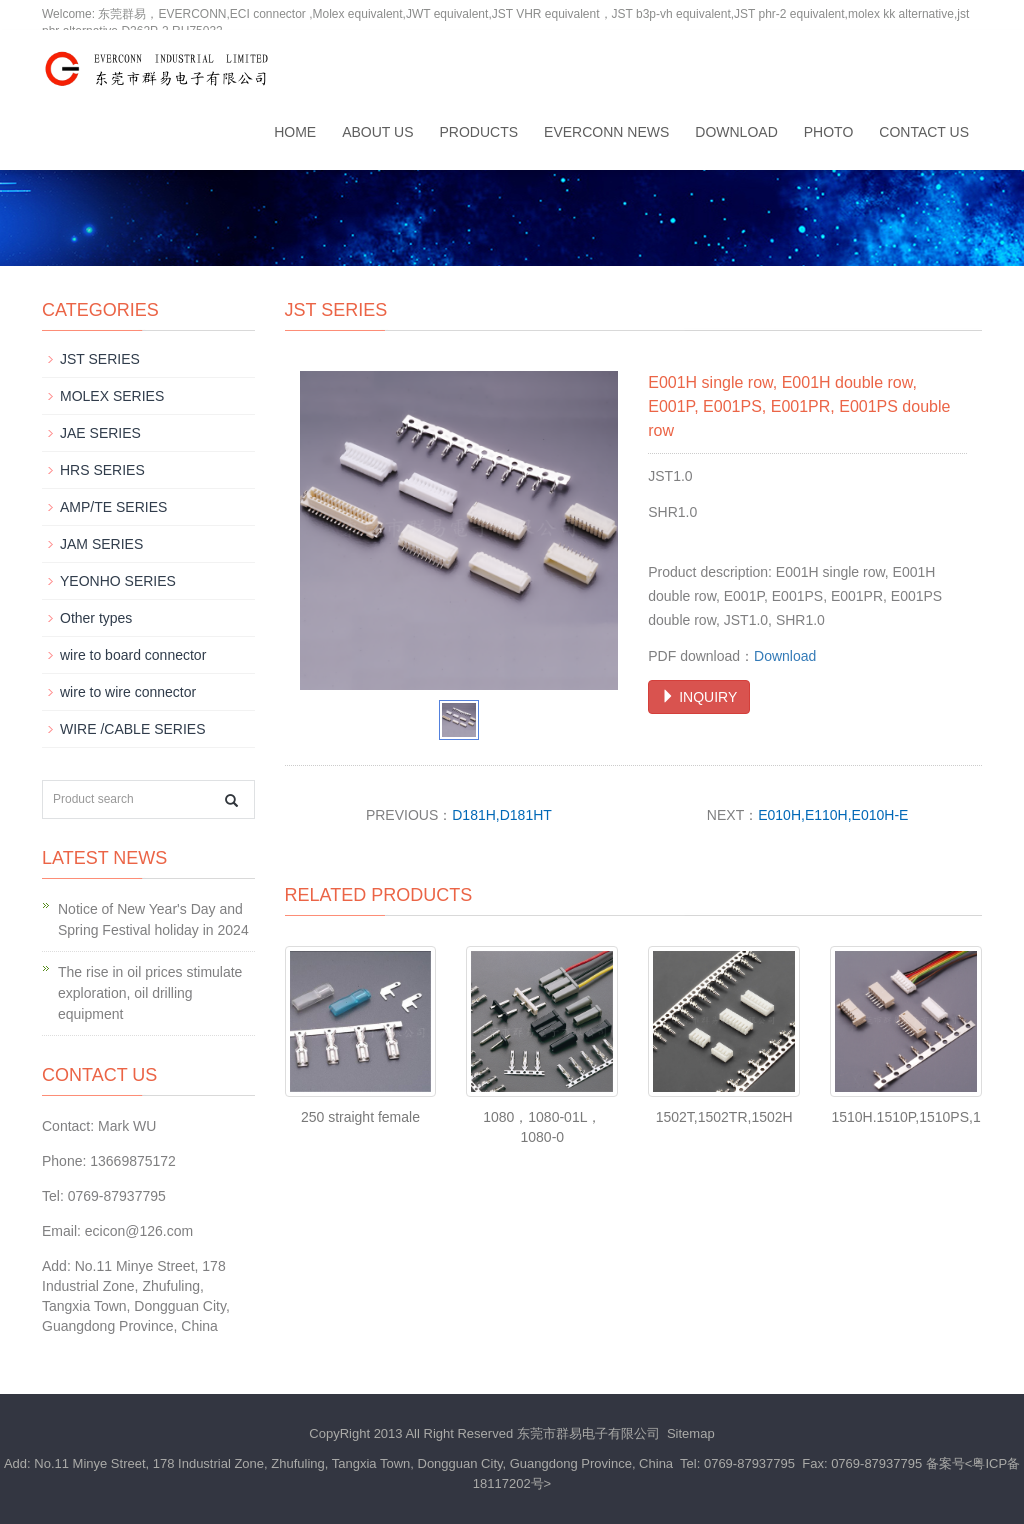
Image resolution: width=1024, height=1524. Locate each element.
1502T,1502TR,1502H (724, 1117)
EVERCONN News (606, 132)
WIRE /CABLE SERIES (132, 729)
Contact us (924, 132)
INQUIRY (699, 697)
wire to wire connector (128, 692)
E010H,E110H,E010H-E (833, 815)
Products (479, 132)
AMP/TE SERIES (113, 507)
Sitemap (691, 1433)
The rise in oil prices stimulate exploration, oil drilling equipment (150, 993)
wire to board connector (133, 655)
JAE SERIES (100, 433)
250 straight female (360, 1117)
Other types (96, 618)
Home (295, 132)
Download (736, 132)
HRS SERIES (102, 470)
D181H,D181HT (502, 815)
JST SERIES (100, 359)
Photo (829, 132)
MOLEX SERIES (112, 396)
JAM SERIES (101, 544)
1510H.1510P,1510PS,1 (905, 1117)
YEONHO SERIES (118, 581)
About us (377, 132)
